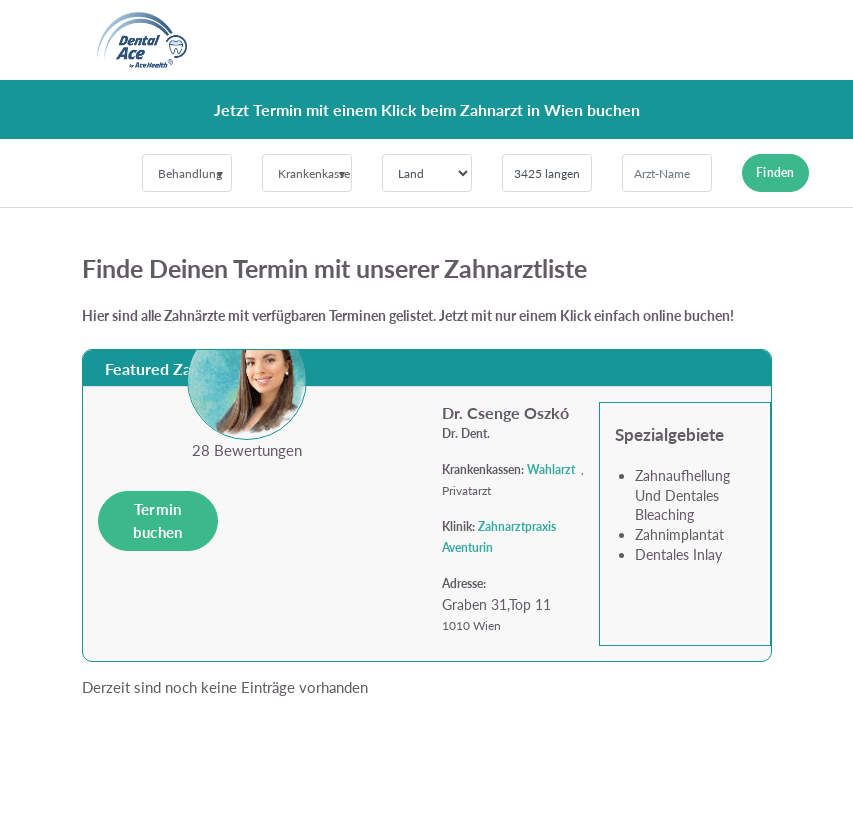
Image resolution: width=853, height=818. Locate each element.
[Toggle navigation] (744, 40)
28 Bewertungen (247, 450)
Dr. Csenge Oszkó (505, 412)
